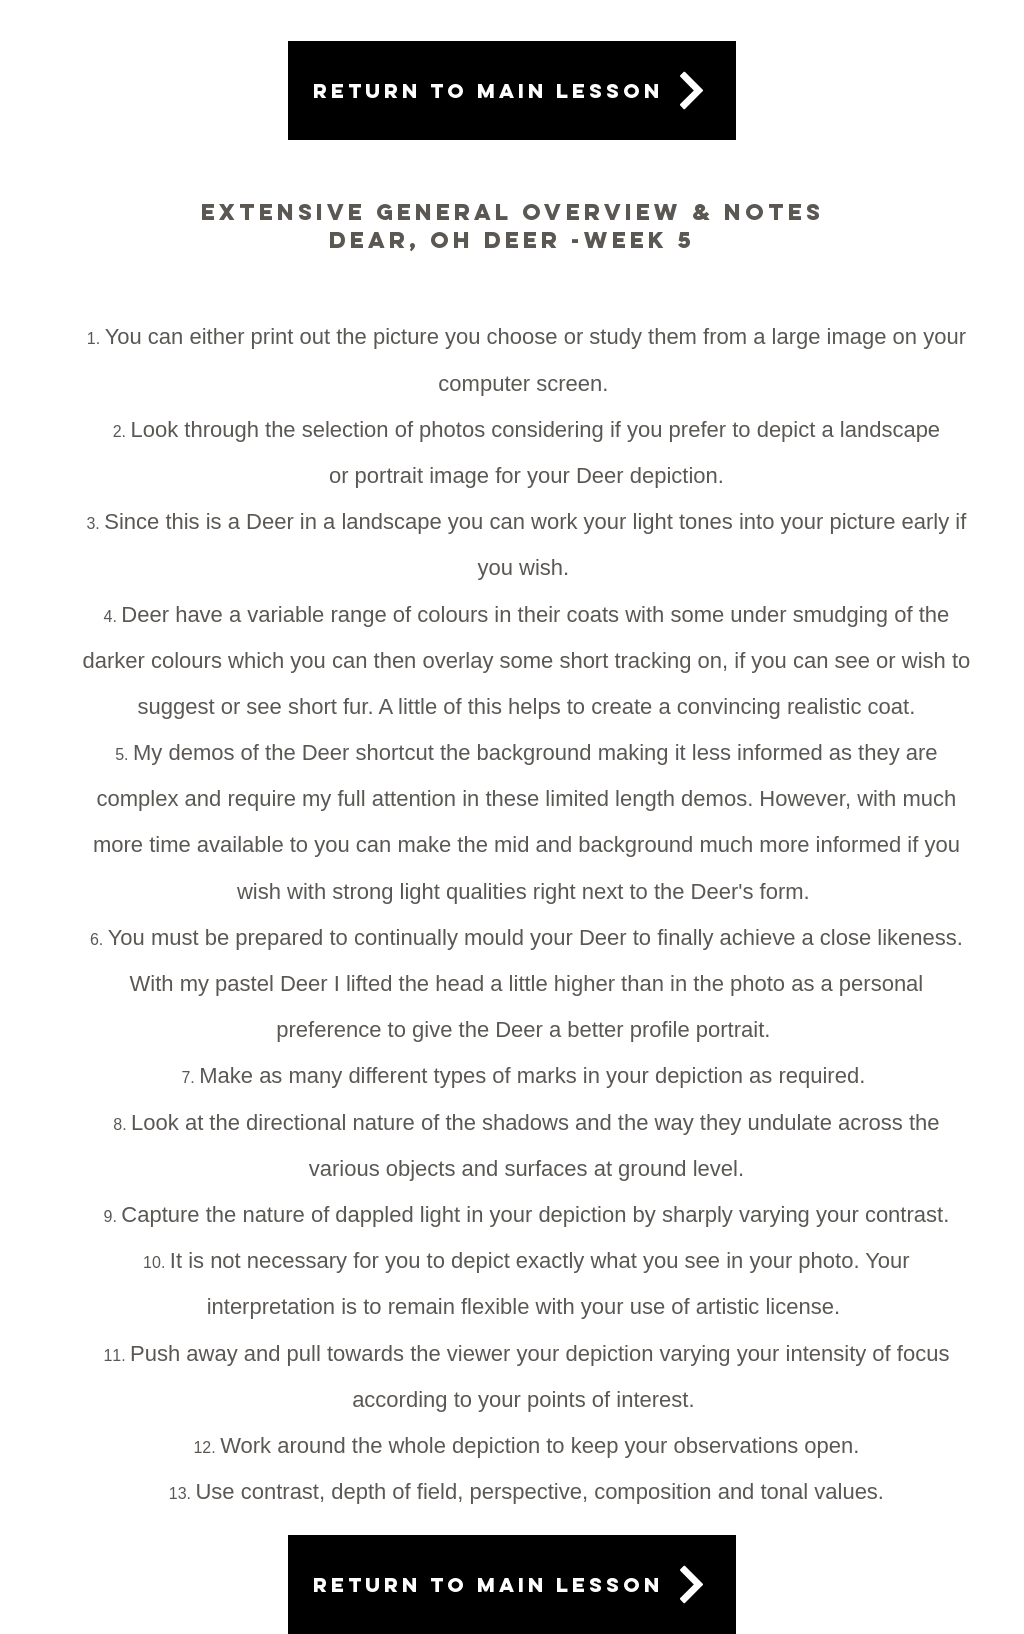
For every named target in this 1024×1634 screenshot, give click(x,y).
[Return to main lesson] (512, 90)
